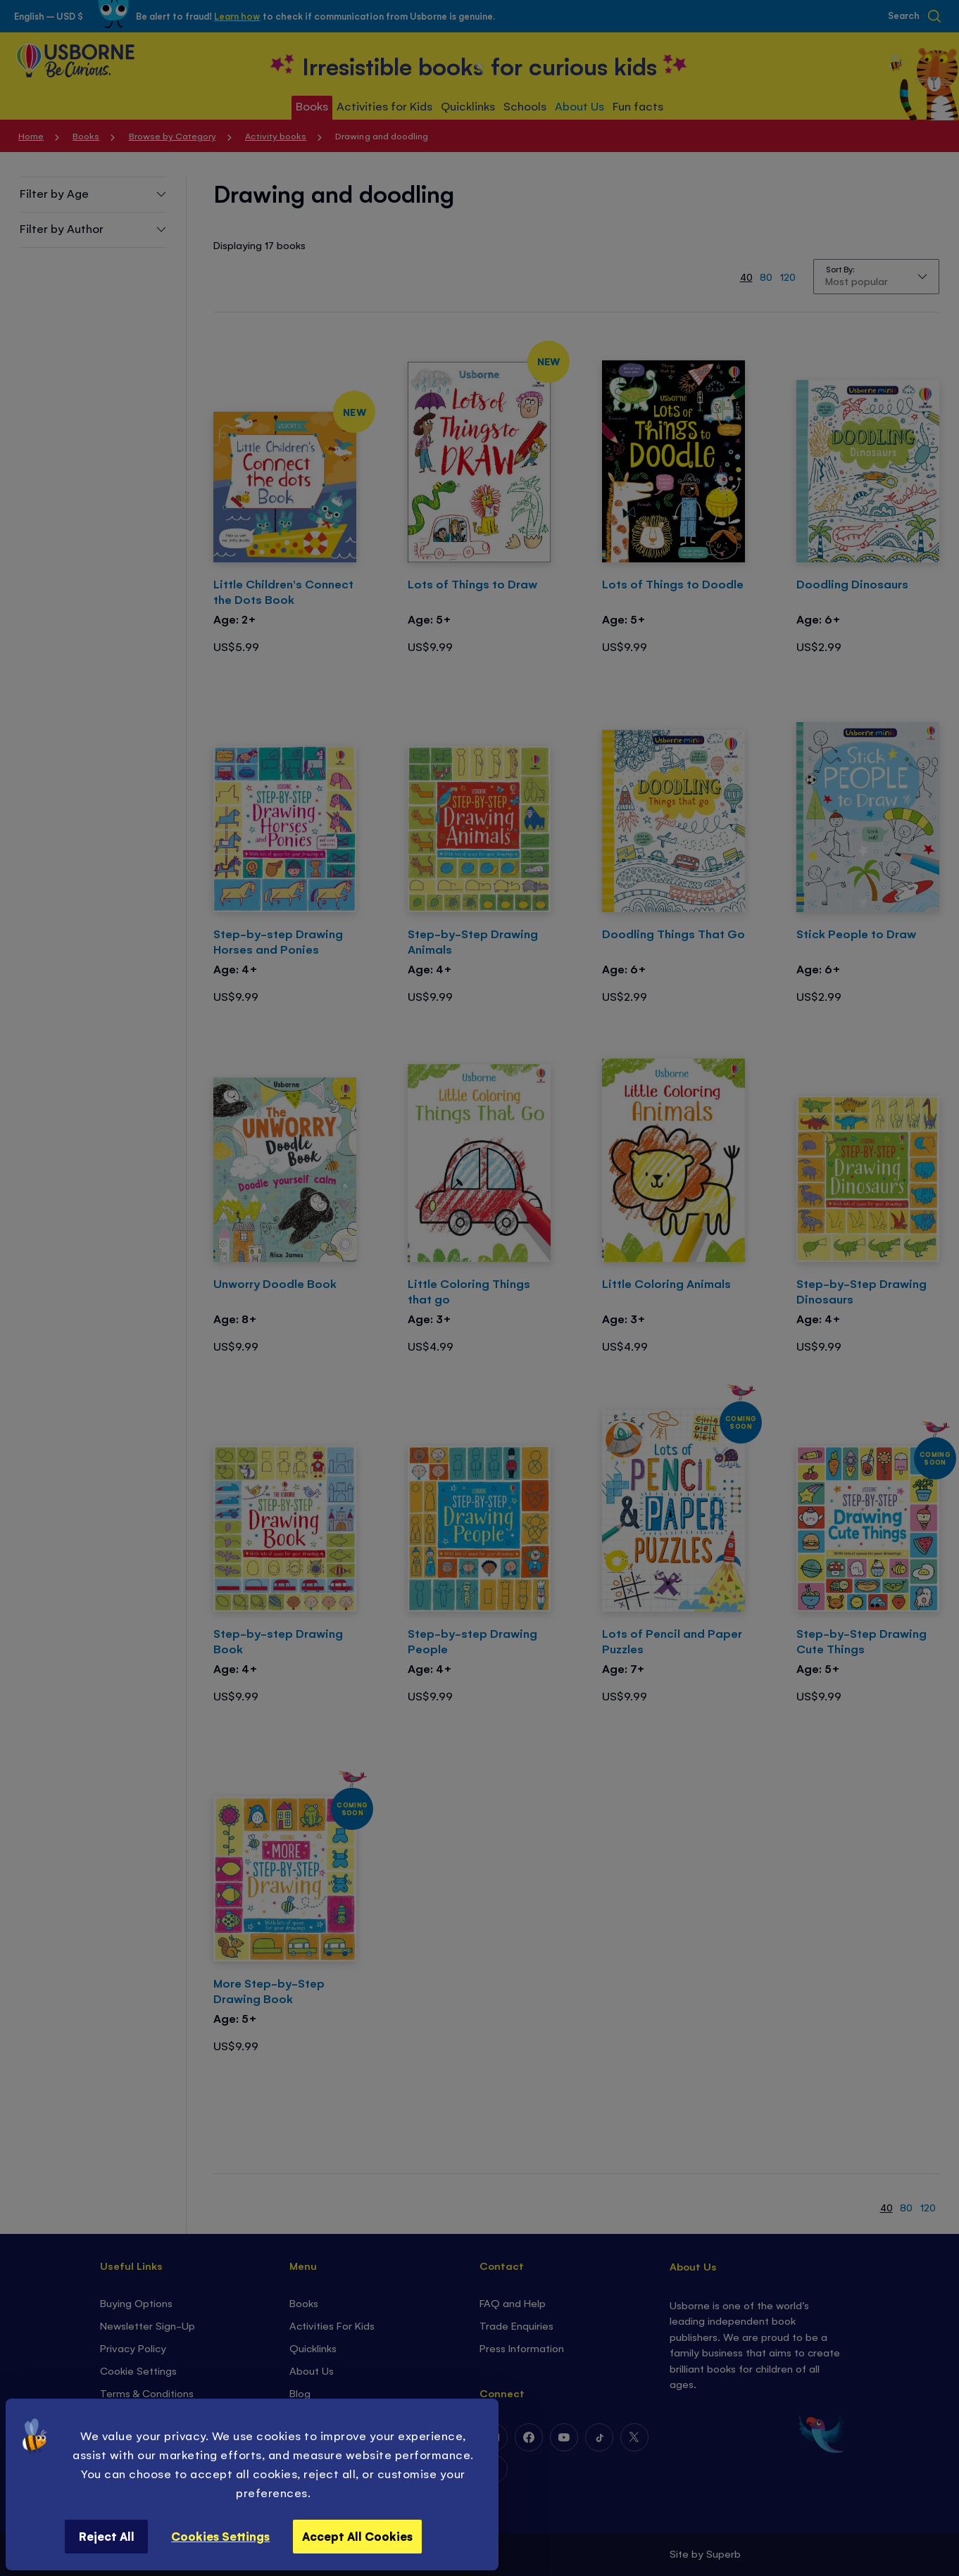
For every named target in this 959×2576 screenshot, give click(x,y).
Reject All (106, 2536)
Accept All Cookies (357, 2536)
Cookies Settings (220, 2536)
